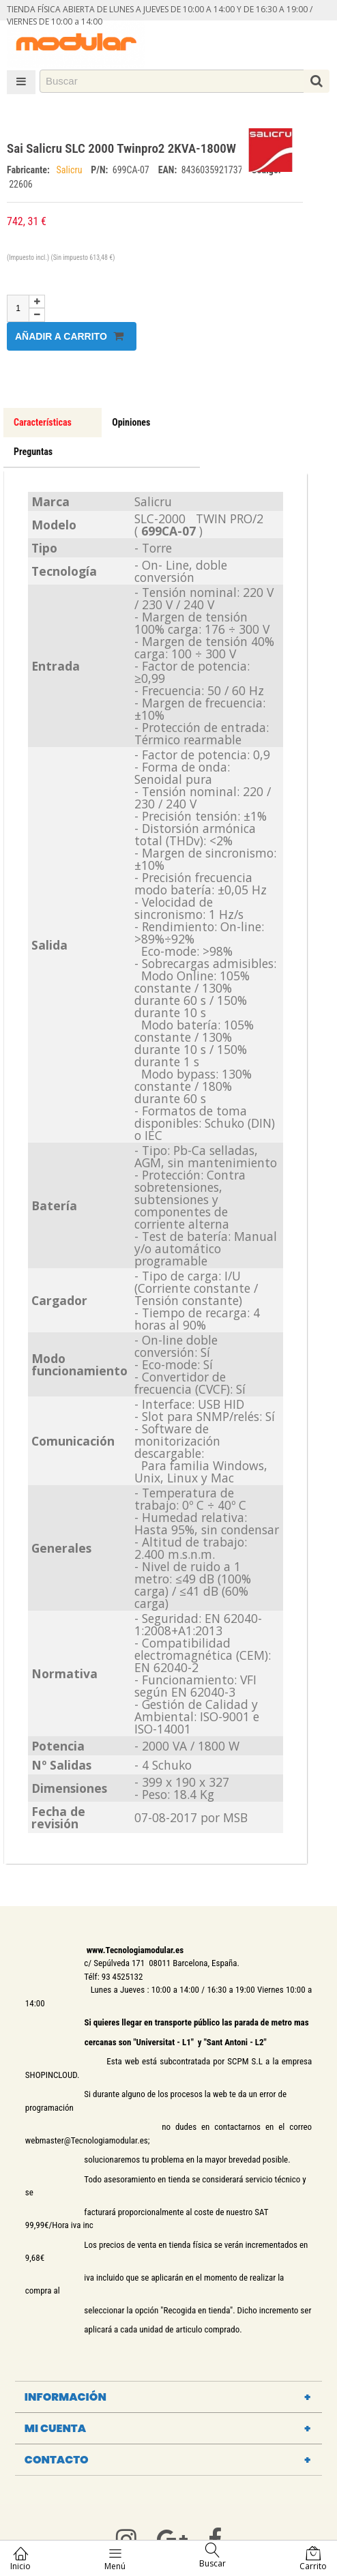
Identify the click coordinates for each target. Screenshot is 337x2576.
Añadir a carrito (69, 336)
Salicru (71, 169)
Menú (115, 2558)
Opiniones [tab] (131, 422)
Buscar (212, 2556)
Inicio (20, 2558)
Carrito (313, 2558)
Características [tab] (43, 422)
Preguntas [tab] (33, 451)
